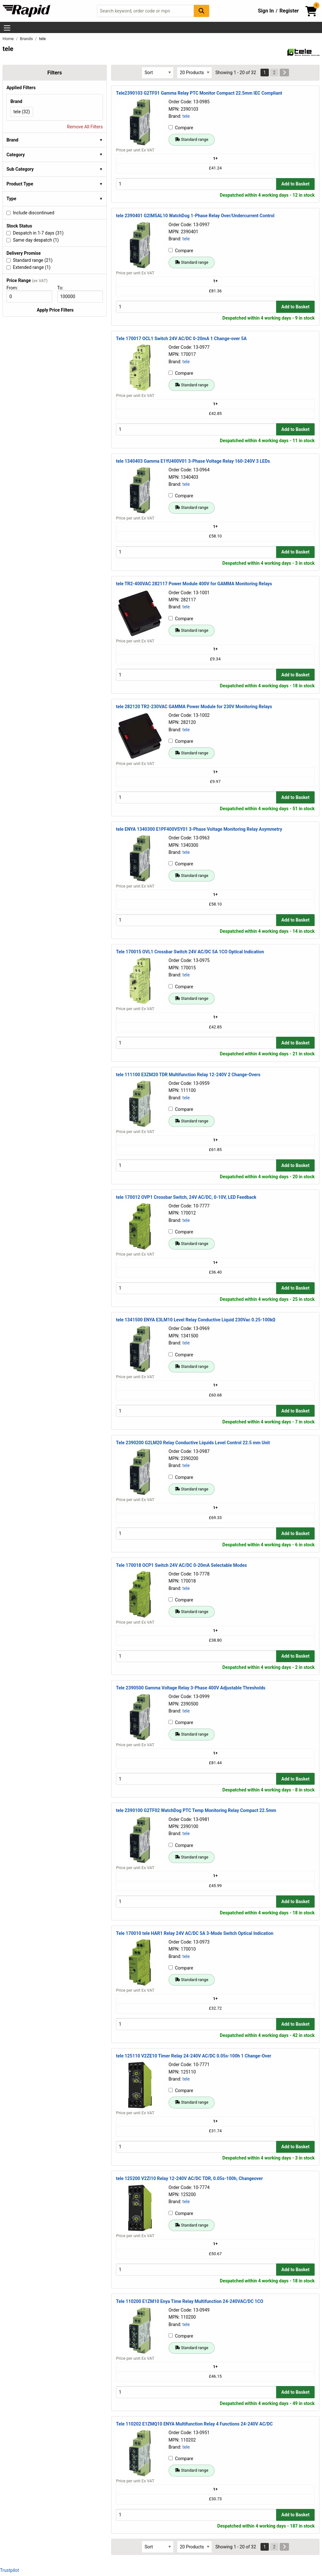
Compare (181, 127)
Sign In (266, 11)
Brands (27, 38)
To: (62, 287)
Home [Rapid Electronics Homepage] (9, 38)
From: (15, 287)
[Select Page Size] (194, 73)
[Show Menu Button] (7, 27)
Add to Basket (295, 183)
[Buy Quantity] (196, 184)
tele (186, 116)
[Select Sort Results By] (158, 73)
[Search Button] (201, 11)
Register (289, 11)
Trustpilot (9, 2570)
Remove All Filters (85, 127)
